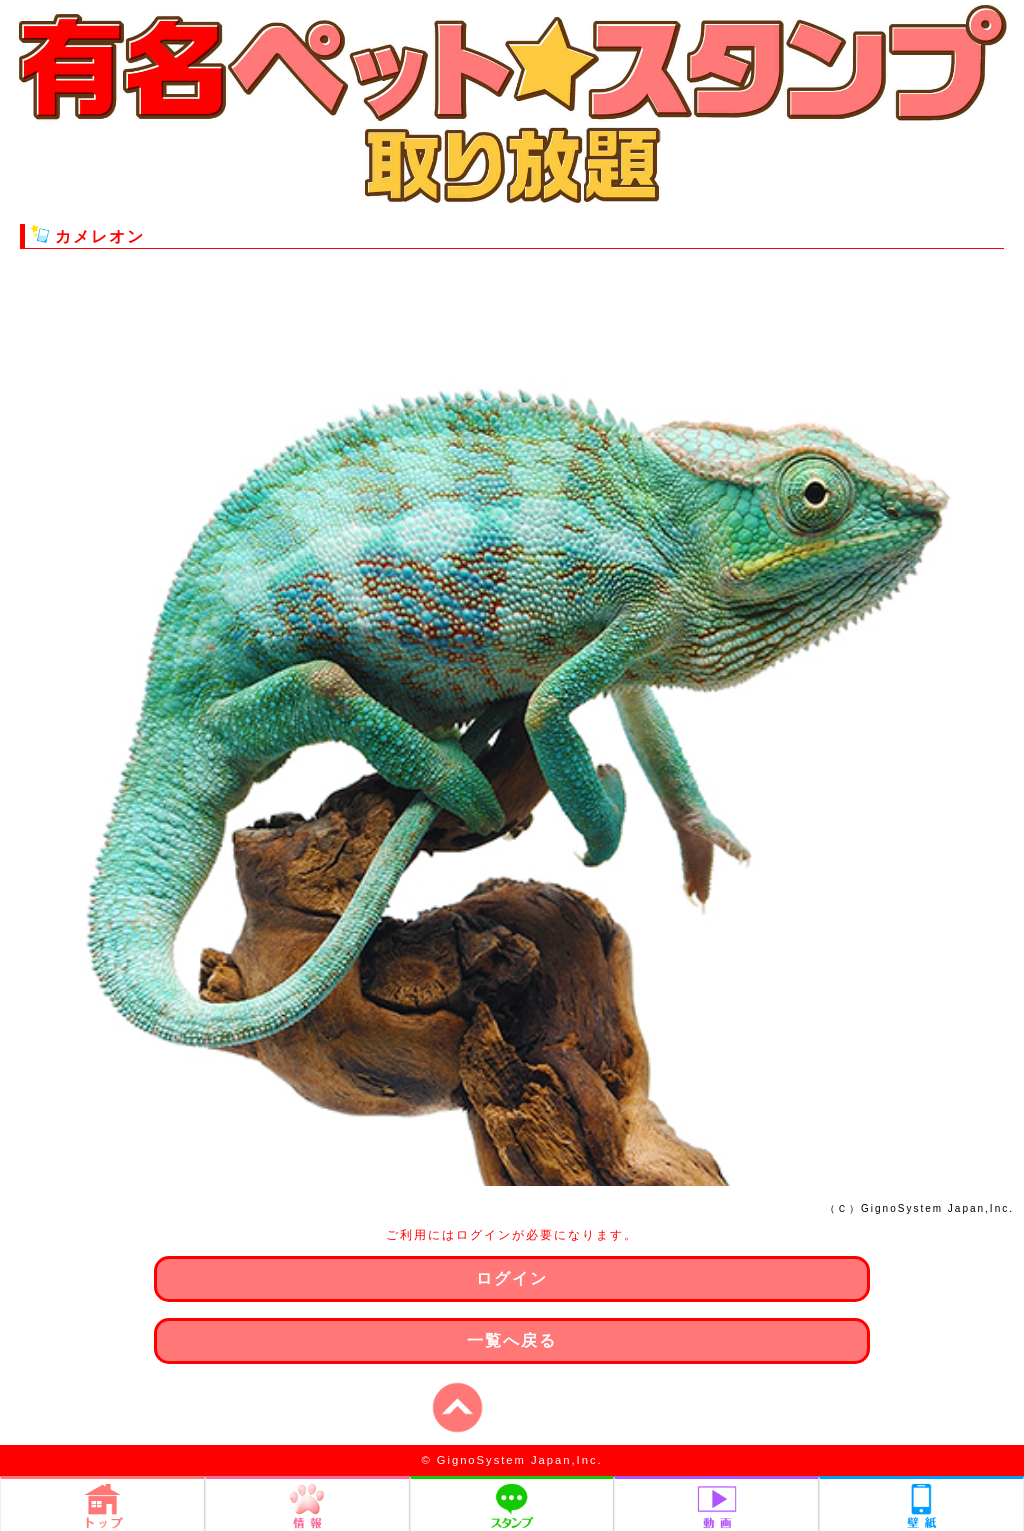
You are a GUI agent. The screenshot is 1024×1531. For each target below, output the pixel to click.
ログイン (512, 1278)
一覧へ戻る (512, 1340)
